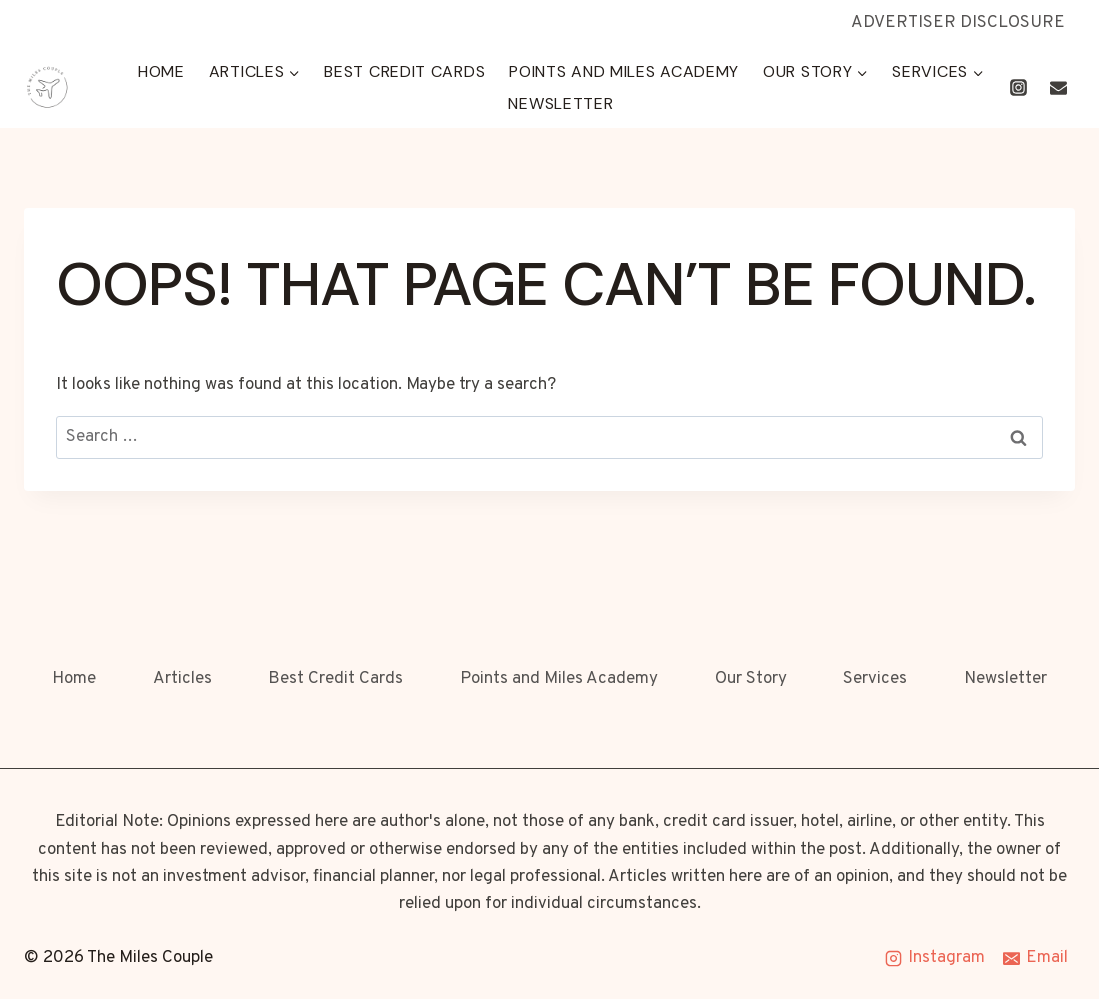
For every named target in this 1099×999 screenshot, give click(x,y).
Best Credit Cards (404, 71)
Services (875, 679)
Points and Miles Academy (624, 71)
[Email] (1058, 88)
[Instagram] (1019, 88)
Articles (182, 679)
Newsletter (560, 103)
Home (161, 71)
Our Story (751, 679)
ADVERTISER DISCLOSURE (958, 23)
